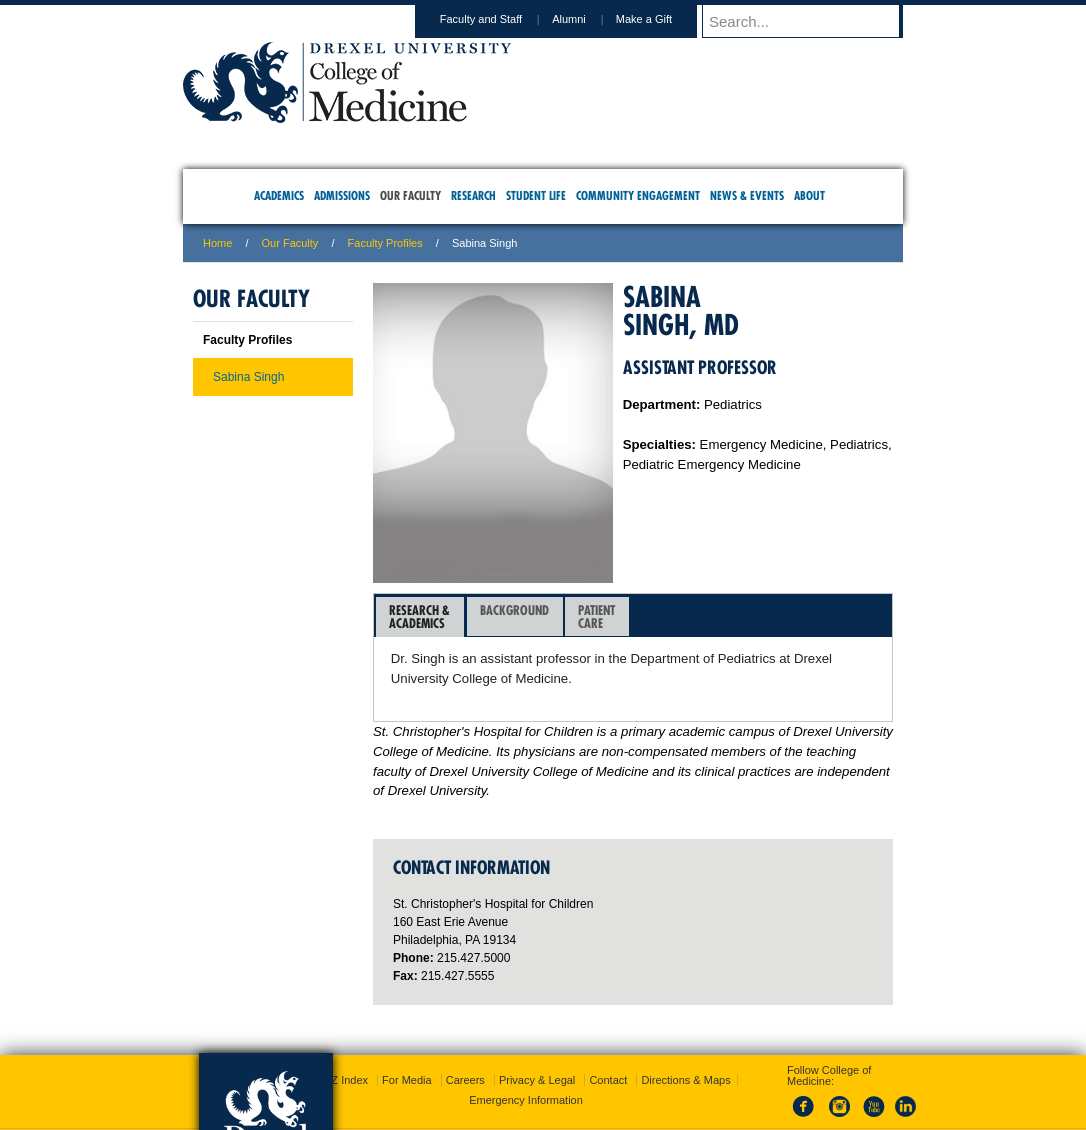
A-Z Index (344, 1031)
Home (217, 243)
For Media (407, 1031)
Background (514, 616)
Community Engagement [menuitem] (638, 195)
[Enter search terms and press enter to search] (812, 21)
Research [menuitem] (473, 195)
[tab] (420, 617)
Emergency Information (526, 1051)
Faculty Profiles (385, 243)
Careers (465, 1031)
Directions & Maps (685, 1031)
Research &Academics (419, 616)
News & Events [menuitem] (747, 195)
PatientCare (596, 616)
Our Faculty (290, 243)
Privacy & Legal (537, 1031)
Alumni (588, 19)
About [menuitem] (809, 195)
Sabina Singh (248, 377)
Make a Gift (663, 19)
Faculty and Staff (500, 19)
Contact (608, 1031)
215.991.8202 (808, 1096)
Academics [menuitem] (279, 195)
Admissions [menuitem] (342, 195)
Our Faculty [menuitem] (410, 195)
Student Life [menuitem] (536, 195)
